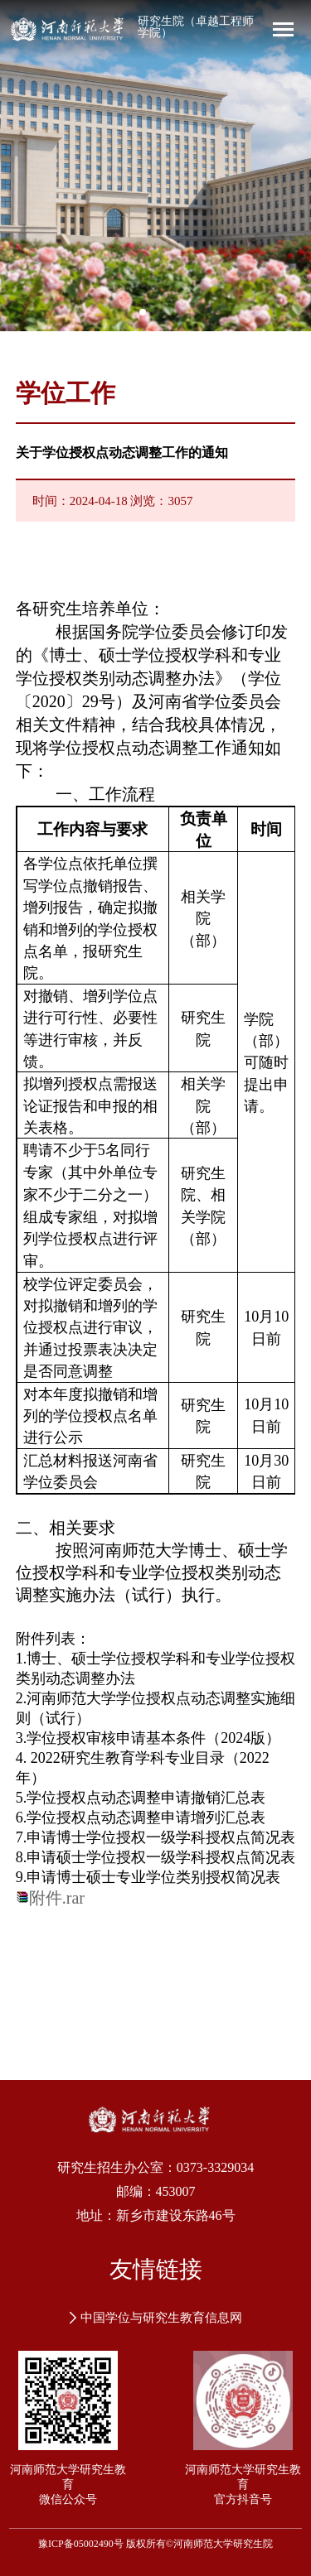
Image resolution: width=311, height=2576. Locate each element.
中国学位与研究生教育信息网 (156, 2317)
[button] (142, 312)
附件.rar (57, 1898)
